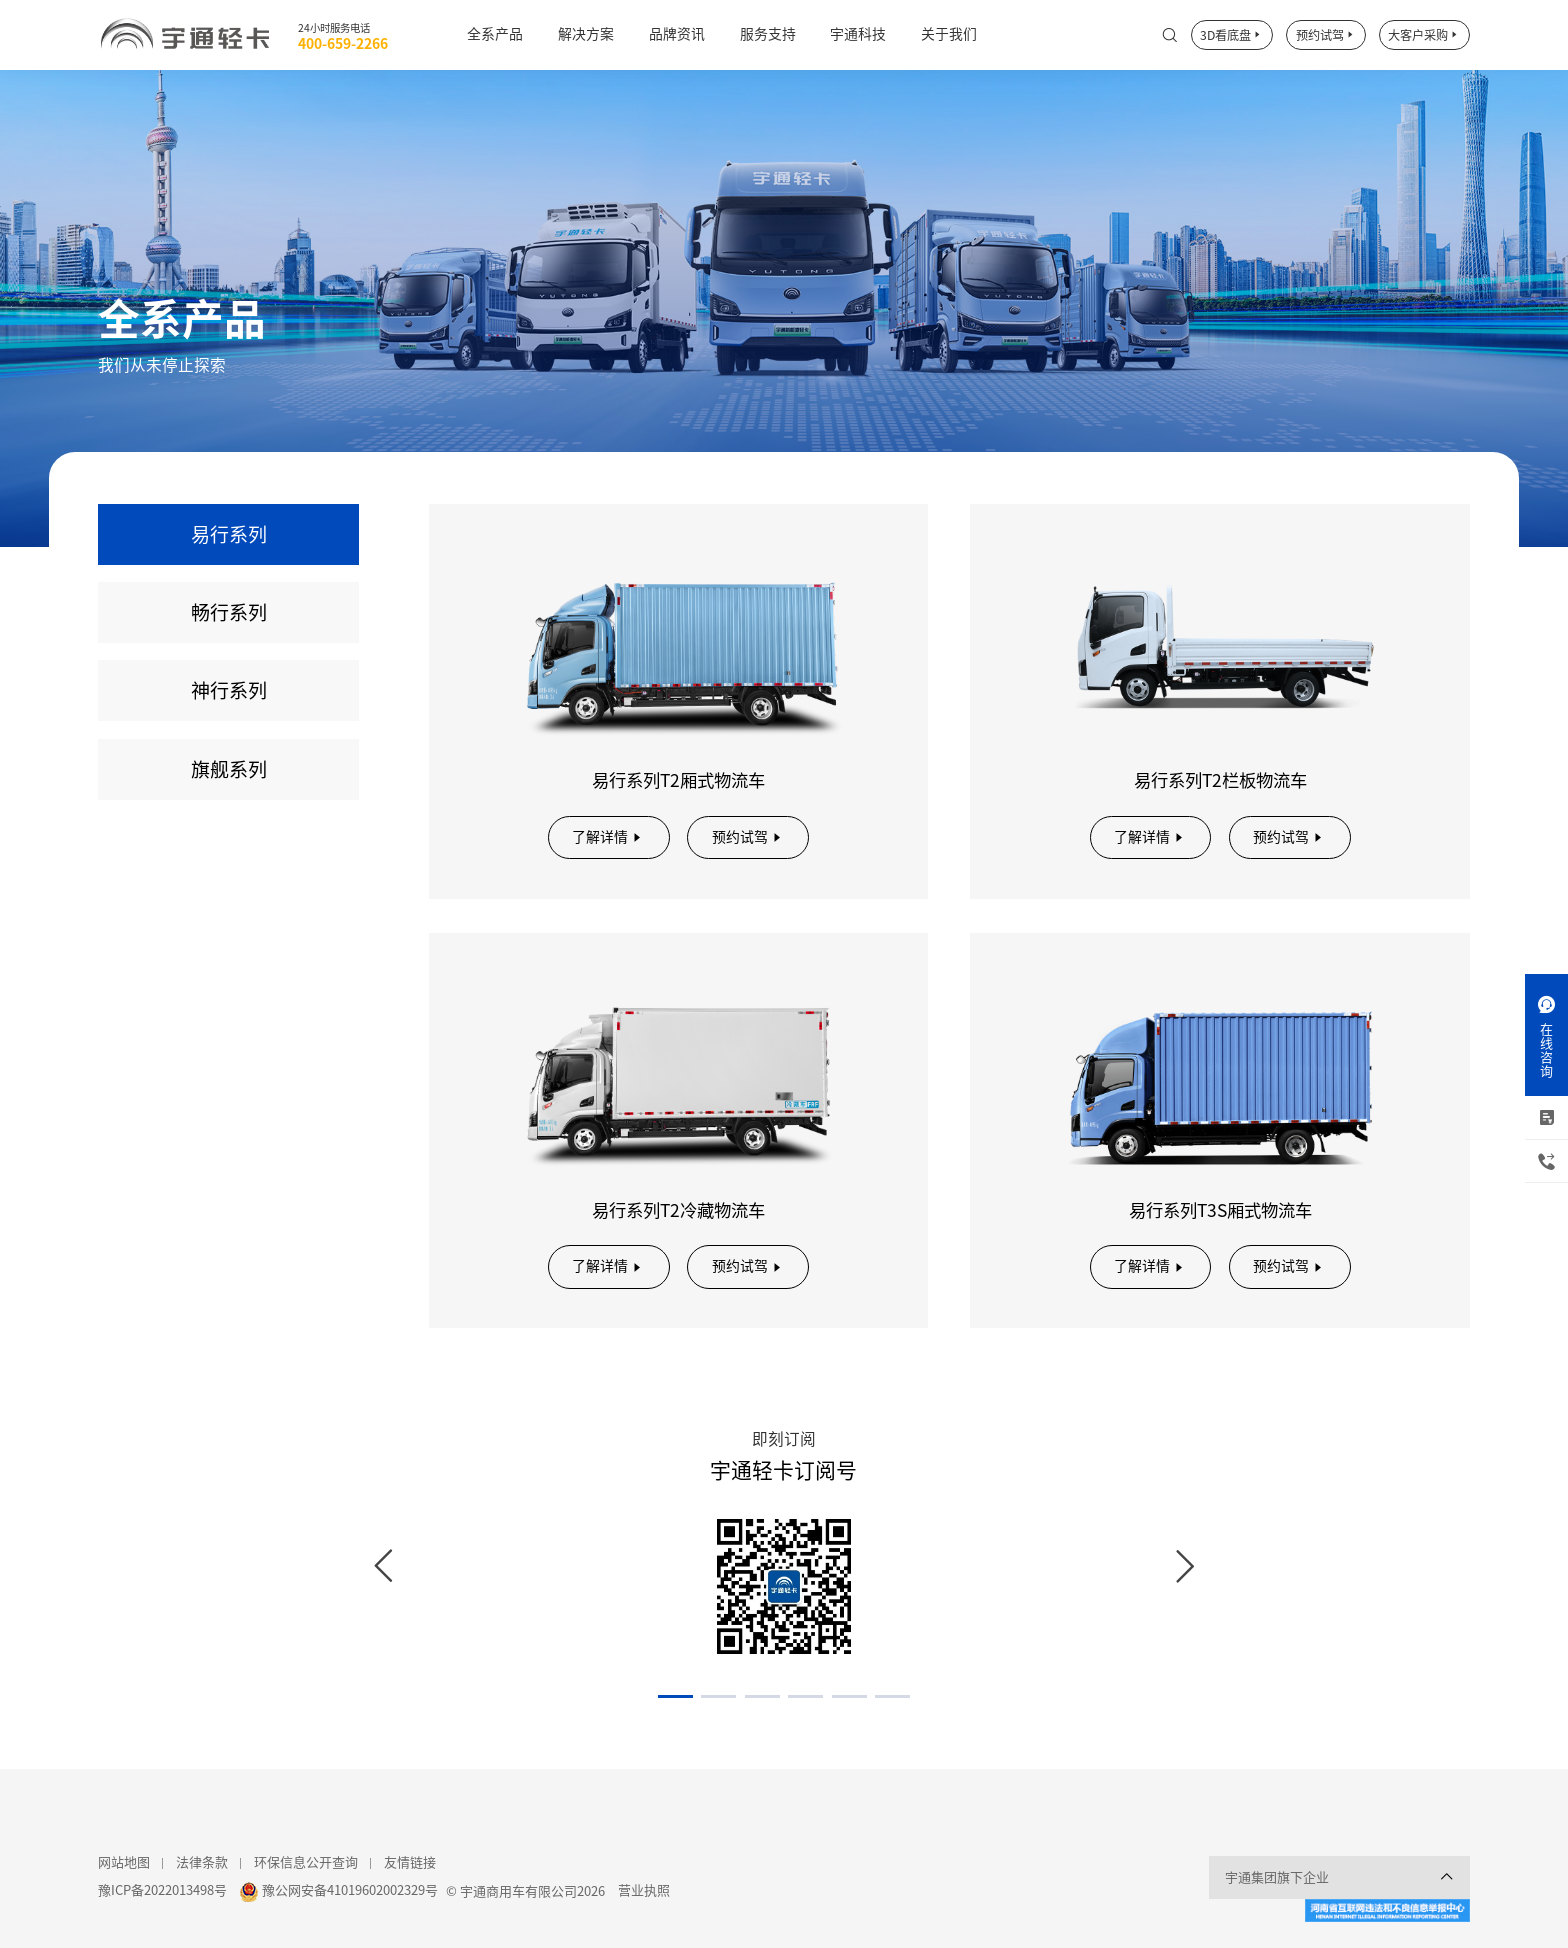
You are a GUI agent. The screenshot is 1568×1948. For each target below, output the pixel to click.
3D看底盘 (1231, 35)
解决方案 (586, 34)
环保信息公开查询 (306, 1862)
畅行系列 (229, 612)
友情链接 (410, 1862)
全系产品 (495, 34)
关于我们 (949, 34)
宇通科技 (858, 34)
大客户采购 (1424, 35)
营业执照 (644, 1890)
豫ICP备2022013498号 (162, 1890)
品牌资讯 (677, 34)
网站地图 (124, 1862)
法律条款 (202, 1862)
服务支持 (768, 34)
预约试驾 (1326, 35)
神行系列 (229, 690)
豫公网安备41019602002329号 (350, 1890)
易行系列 (229, 534)
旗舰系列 (229, 769)
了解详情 (608, 837)
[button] (675, 1696)
